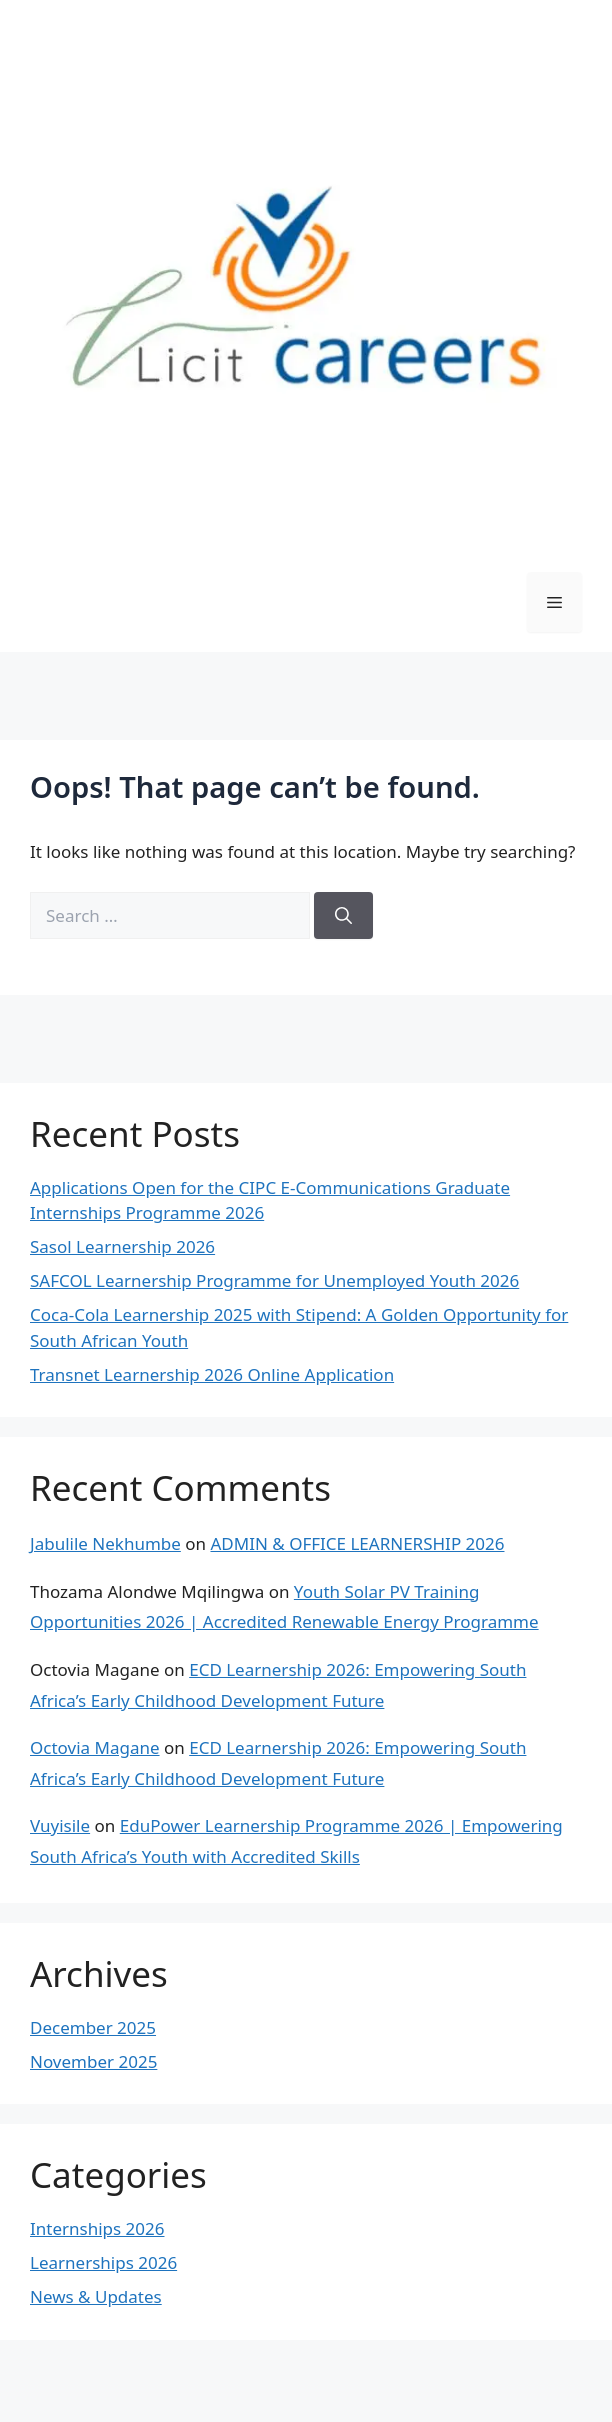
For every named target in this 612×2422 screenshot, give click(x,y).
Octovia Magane (95, 1747)
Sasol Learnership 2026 (122, 1246)
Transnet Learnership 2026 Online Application (212, 1374)
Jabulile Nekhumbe (105, 1543)
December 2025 (93, 2027)
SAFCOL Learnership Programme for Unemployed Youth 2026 (274, 1280)
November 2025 (93, 2061)
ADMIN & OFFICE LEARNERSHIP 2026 (357, 1543)
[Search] (343, 916)
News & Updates (96, 2296)
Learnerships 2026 (103, 2262)
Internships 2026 (97, 2228)
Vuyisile (60, 1825)
